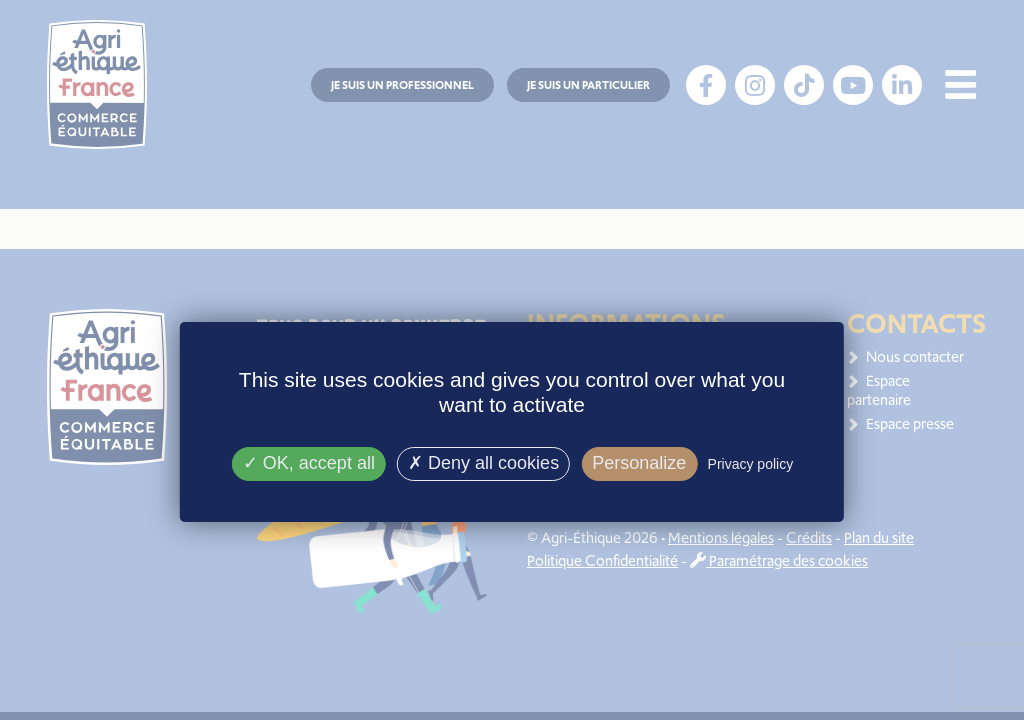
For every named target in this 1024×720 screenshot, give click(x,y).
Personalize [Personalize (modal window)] (639, 463)
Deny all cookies (483, 463)
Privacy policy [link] (751, 464)
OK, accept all (309, 463)
